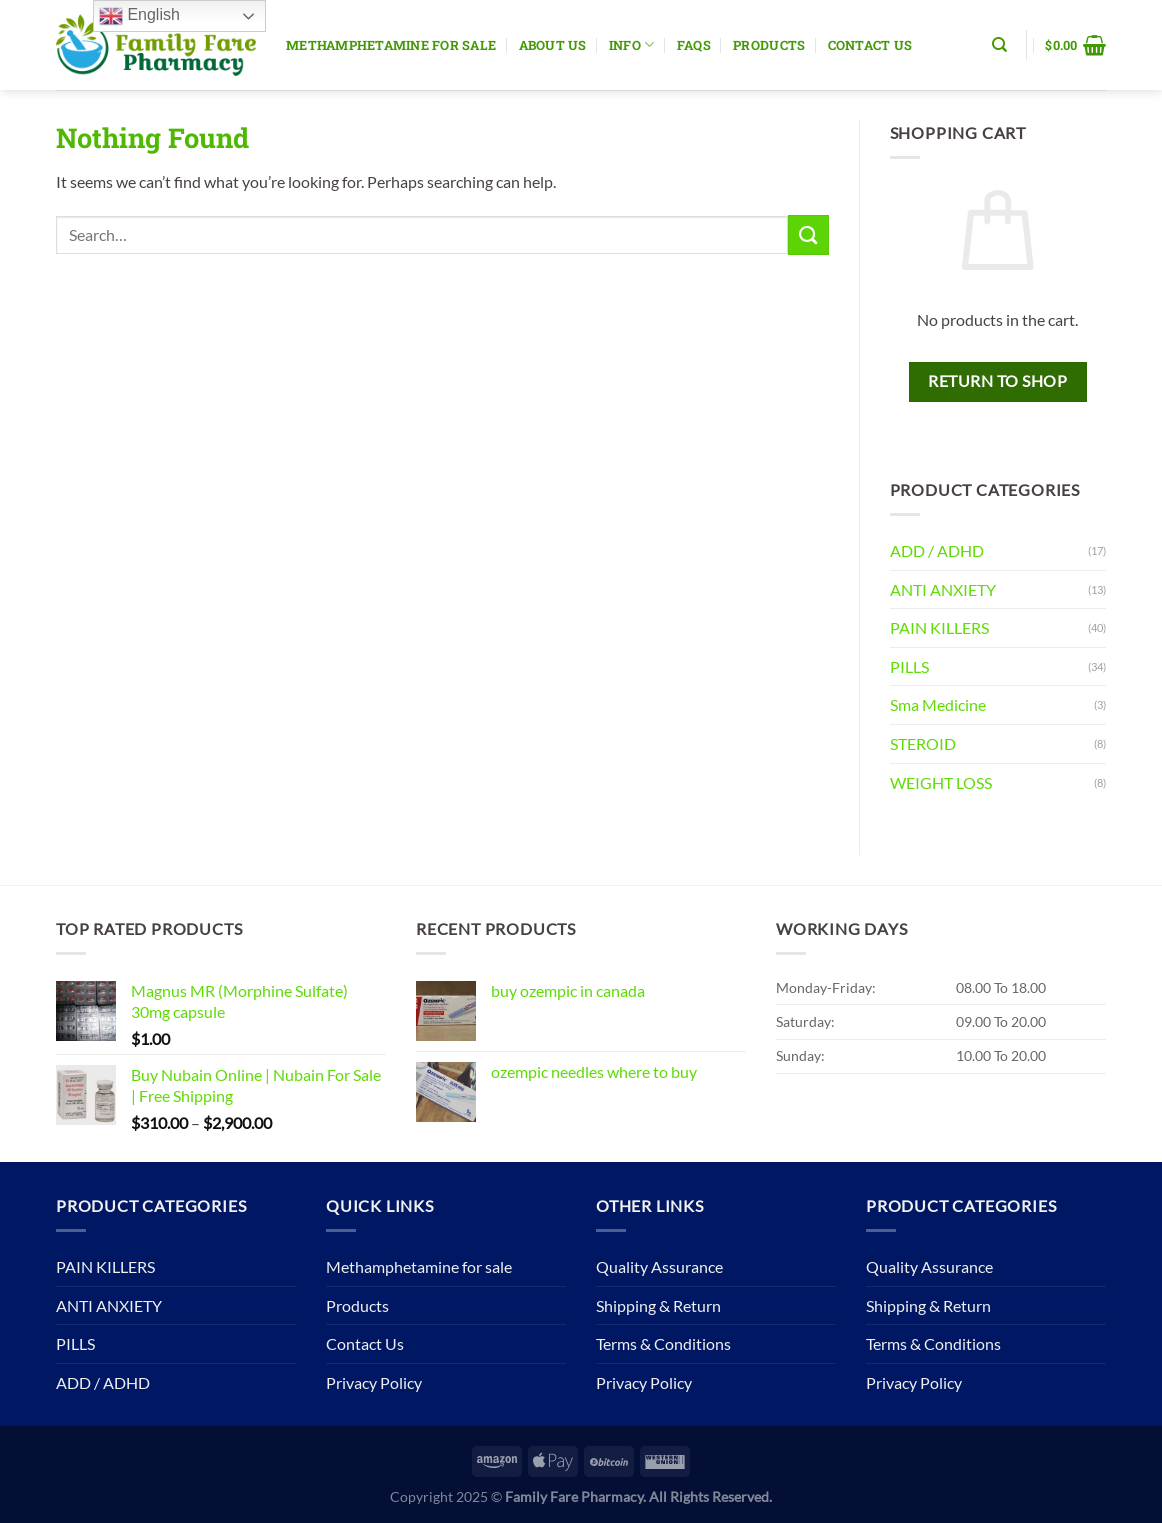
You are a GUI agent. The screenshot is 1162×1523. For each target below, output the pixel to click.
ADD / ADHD (937, 550)
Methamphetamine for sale (391, 45)
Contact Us (870, 45)
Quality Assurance (659, 1266)
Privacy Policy (374, 1382)
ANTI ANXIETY (943, 589)
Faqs (694, 45)
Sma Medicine (938, 704)
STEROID (923, 743)
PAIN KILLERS (939, 627)
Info (631, 44)
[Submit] (808, 234)
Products (769, 45)
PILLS (909, 666)
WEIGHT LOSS (941, 782)
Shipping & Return (658, 1305)
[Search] (999, 45)
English (139, 16)
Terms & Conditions (663, 1343)
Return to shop (997, 381)
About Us (553, 45)
